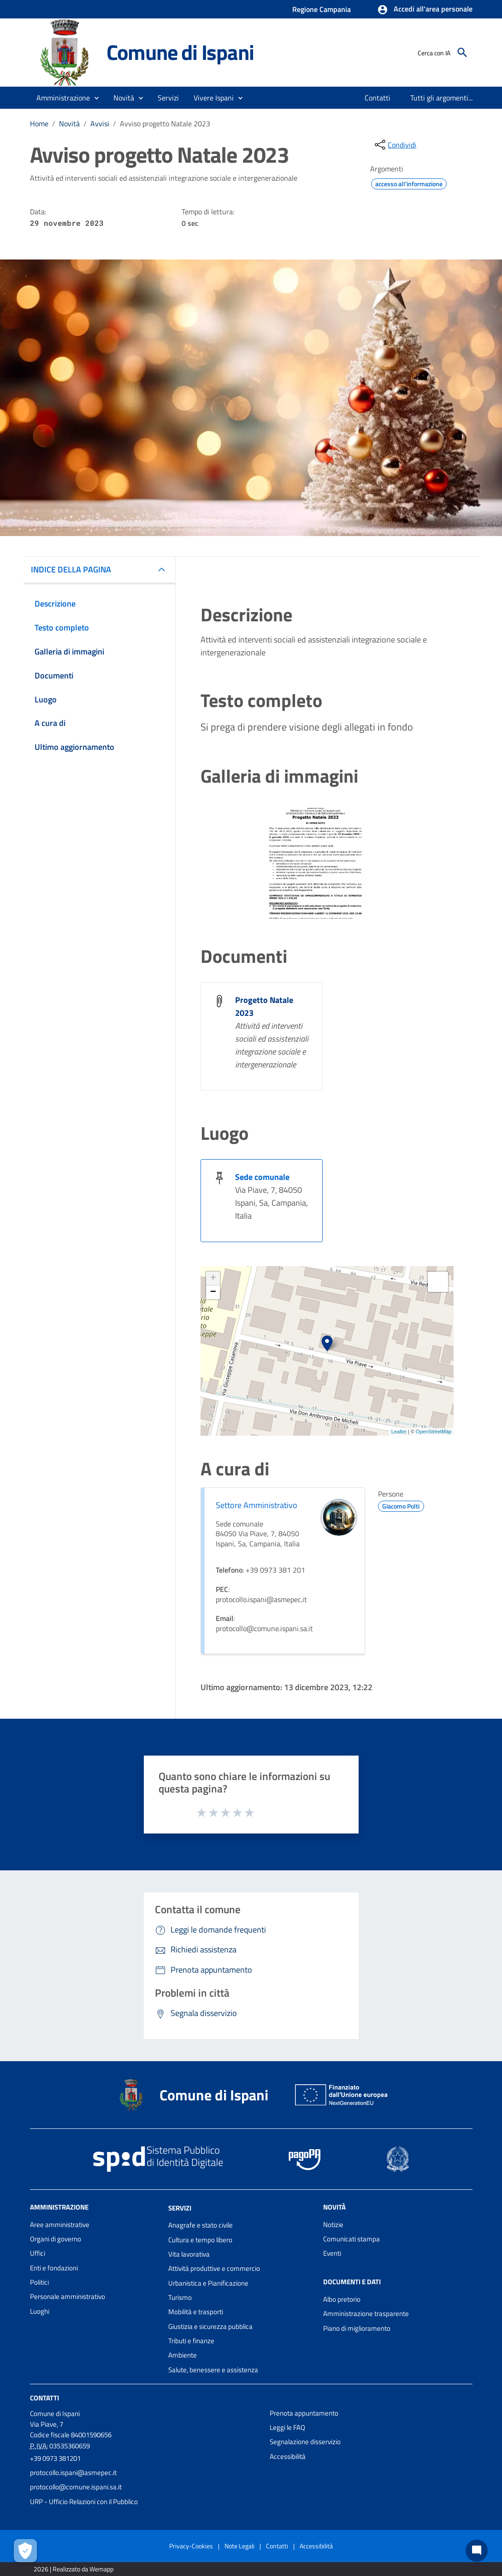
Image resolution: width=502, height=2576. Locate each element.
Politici (39, 2282)
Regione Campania (321, 9)
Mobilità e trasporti (195, 2311)
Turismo (180, 2297)
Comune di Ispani (180, 52)
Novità (69, 123)
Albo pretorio (341, 2299)
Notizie (333, 2224)
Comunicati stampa (351, 2239)
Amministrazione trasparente (366, 2313)
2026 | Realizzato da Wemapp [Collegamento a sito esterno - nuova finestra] (73, 2569)
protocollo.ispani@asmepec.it (73, 2472)
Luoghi (39, 2311)
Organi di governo (55, 2239)
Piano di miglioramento (356, 2328)
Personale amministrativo (67, 2296)
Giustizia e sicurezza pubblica (210, 2326)
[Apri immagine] (315, 863)
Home (39, 123)
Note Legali (239, 2546)
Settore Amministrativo (256, 1505)
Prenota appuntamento (304, 2413)
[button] (424, 9)
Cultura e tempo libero (200, 2239)
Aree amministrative (59, 2224)
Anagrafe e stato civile (200, 2225)
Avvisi (99, 123)
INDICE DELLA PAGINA (71, 569)
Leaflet (399, 1431)
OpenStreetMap (434, 1431)
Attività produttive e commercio (214, 2268)
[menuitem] (378, 97)
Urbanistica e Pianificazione (208, 2283)
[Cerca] (462, 52)
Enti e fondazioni (54, 2268)
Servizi (179, 2207)
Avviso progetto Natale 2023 (165, 123)
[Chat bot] (476, 2550)
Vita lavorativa (189, 2254)
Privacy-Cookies (191, 2546)
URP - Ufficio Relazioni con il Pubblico (84, 2501)
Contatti (44, 2398)
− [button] (213, 1292)
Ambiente (182, 2355)
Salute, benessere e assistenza (213, 2369)
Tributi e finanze (191, 2340)
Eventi (332, 2253)
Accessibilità (288, 2456)
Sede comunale (262, 1177)
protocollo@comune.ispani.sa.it (76, 2487)
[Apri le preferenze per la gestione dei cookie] (25, 2550)
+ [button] (213, 1278)
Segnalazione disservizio (305, 2441)
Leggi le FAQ (287, 2427)
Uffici (37, 2253)
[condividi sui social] (394, 144)
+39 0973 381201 (55, 2458)
